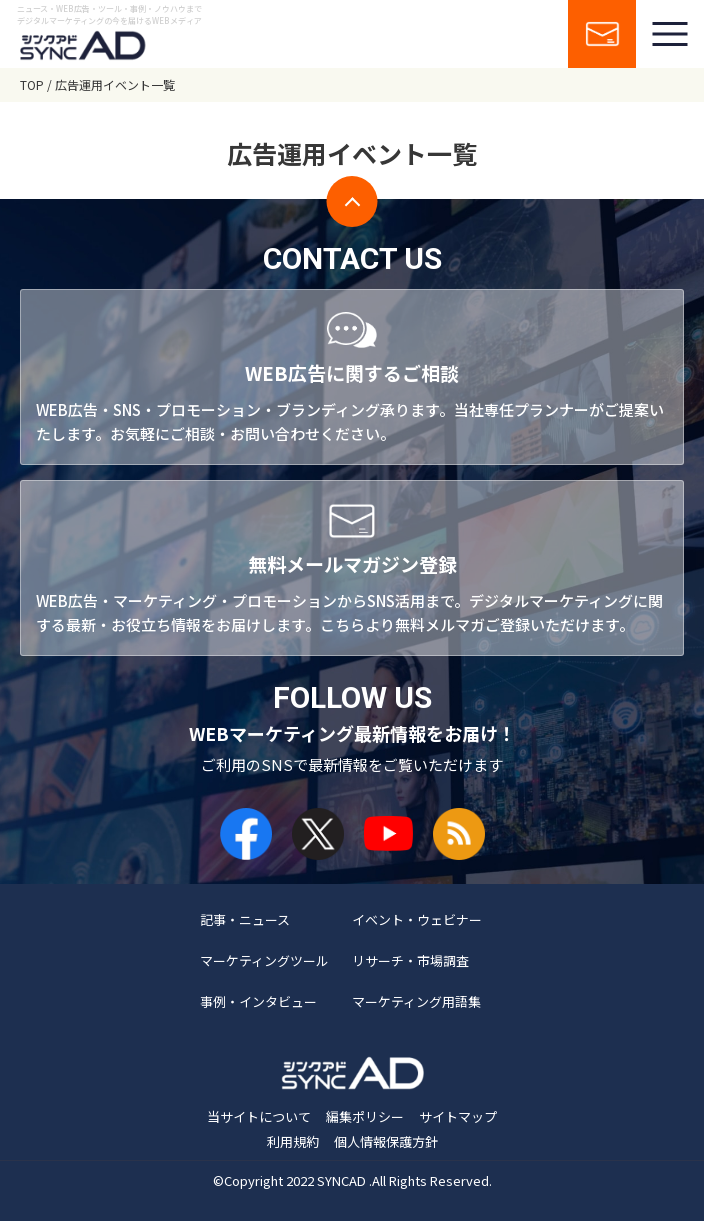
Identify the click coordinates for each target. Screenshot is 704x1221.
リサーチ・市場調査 (410, 960)
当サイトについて (259, 1116)
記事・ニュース (245, 919)
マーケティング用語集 (416, 1001)
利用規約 (293, 1141)
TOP (32, 84)
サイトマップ (458, 1116)
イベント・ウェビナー (417, 919)
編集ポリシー (365, 1116)
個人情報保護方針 (386, 1141)
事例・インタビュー (258, 1001)
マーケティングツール (264, 960)
